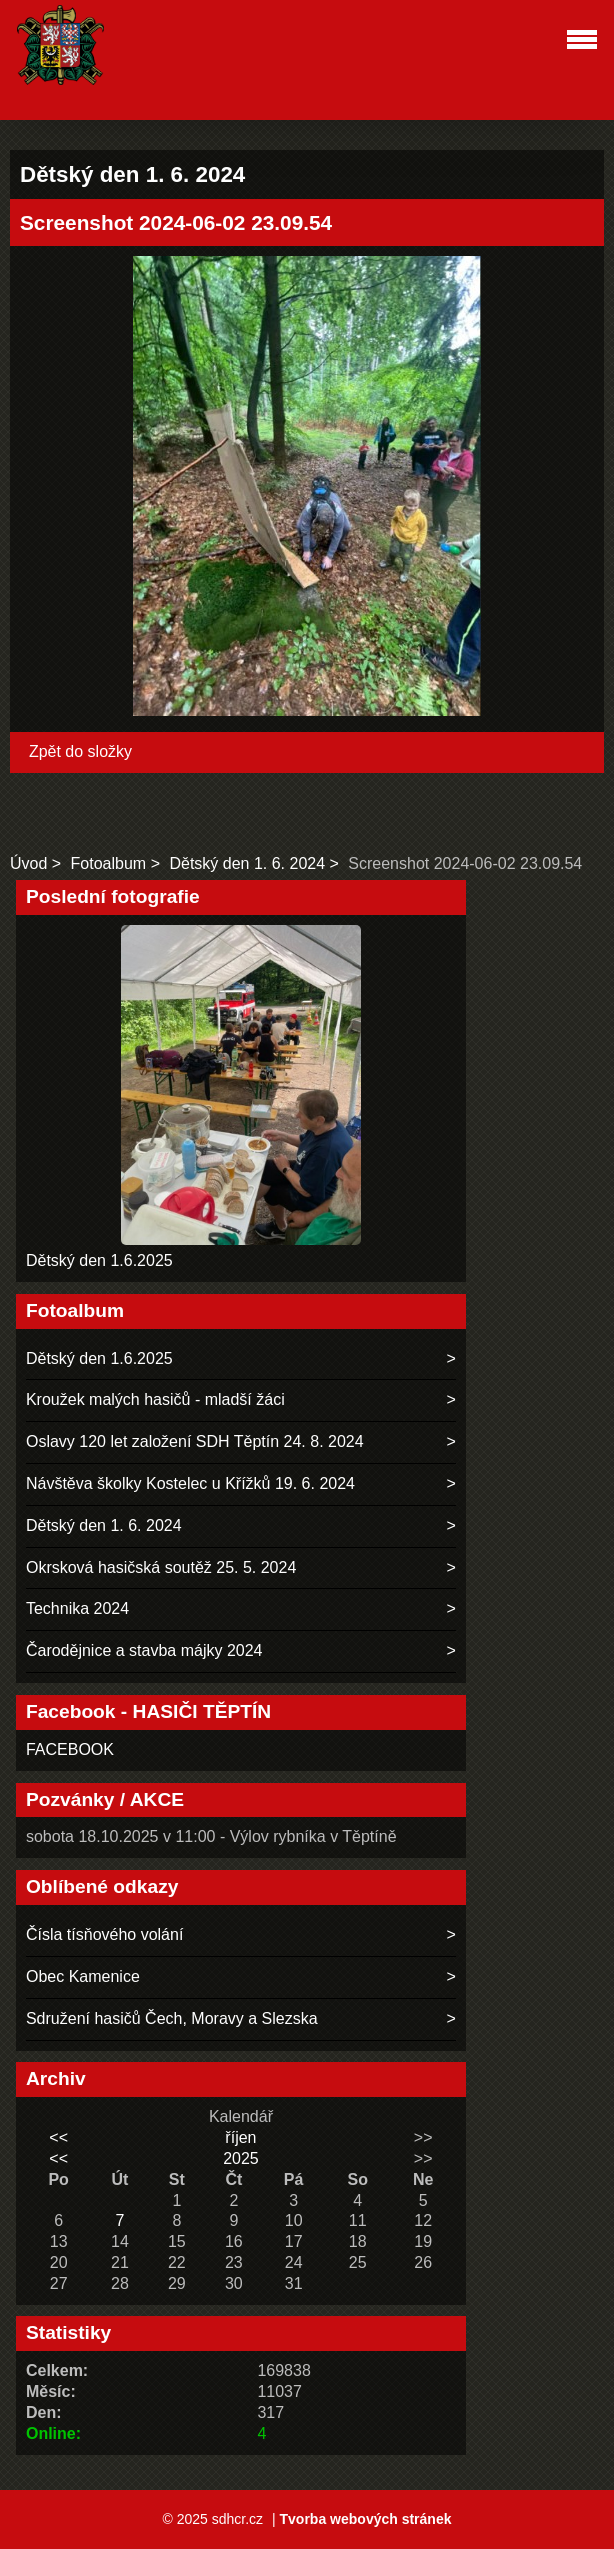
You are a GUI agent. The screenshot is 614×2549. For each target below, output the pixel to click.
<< (58, 2137)
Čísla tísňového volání (104, 1934)
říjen (240, 2137)
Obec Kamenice (83, 1976)
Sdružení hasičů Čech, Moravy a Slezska (172, 2018)
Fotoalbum (109, 863)
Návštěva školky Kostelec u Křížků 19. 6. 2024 (190, 1483)
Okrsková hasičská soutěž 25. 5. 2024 (161, 1567)
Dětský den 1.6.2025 (99, 1260)
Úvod (28, 863)
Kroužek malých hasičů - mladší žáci (155, 1399)
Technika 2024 (77, 1608)
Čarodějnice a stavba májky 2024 (144, 1650)
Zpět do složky (80, 751)
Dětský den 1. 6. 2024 (247, 863)
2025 (241, 2158)
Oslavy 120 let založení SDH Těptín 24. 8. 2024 (195, 1441)
